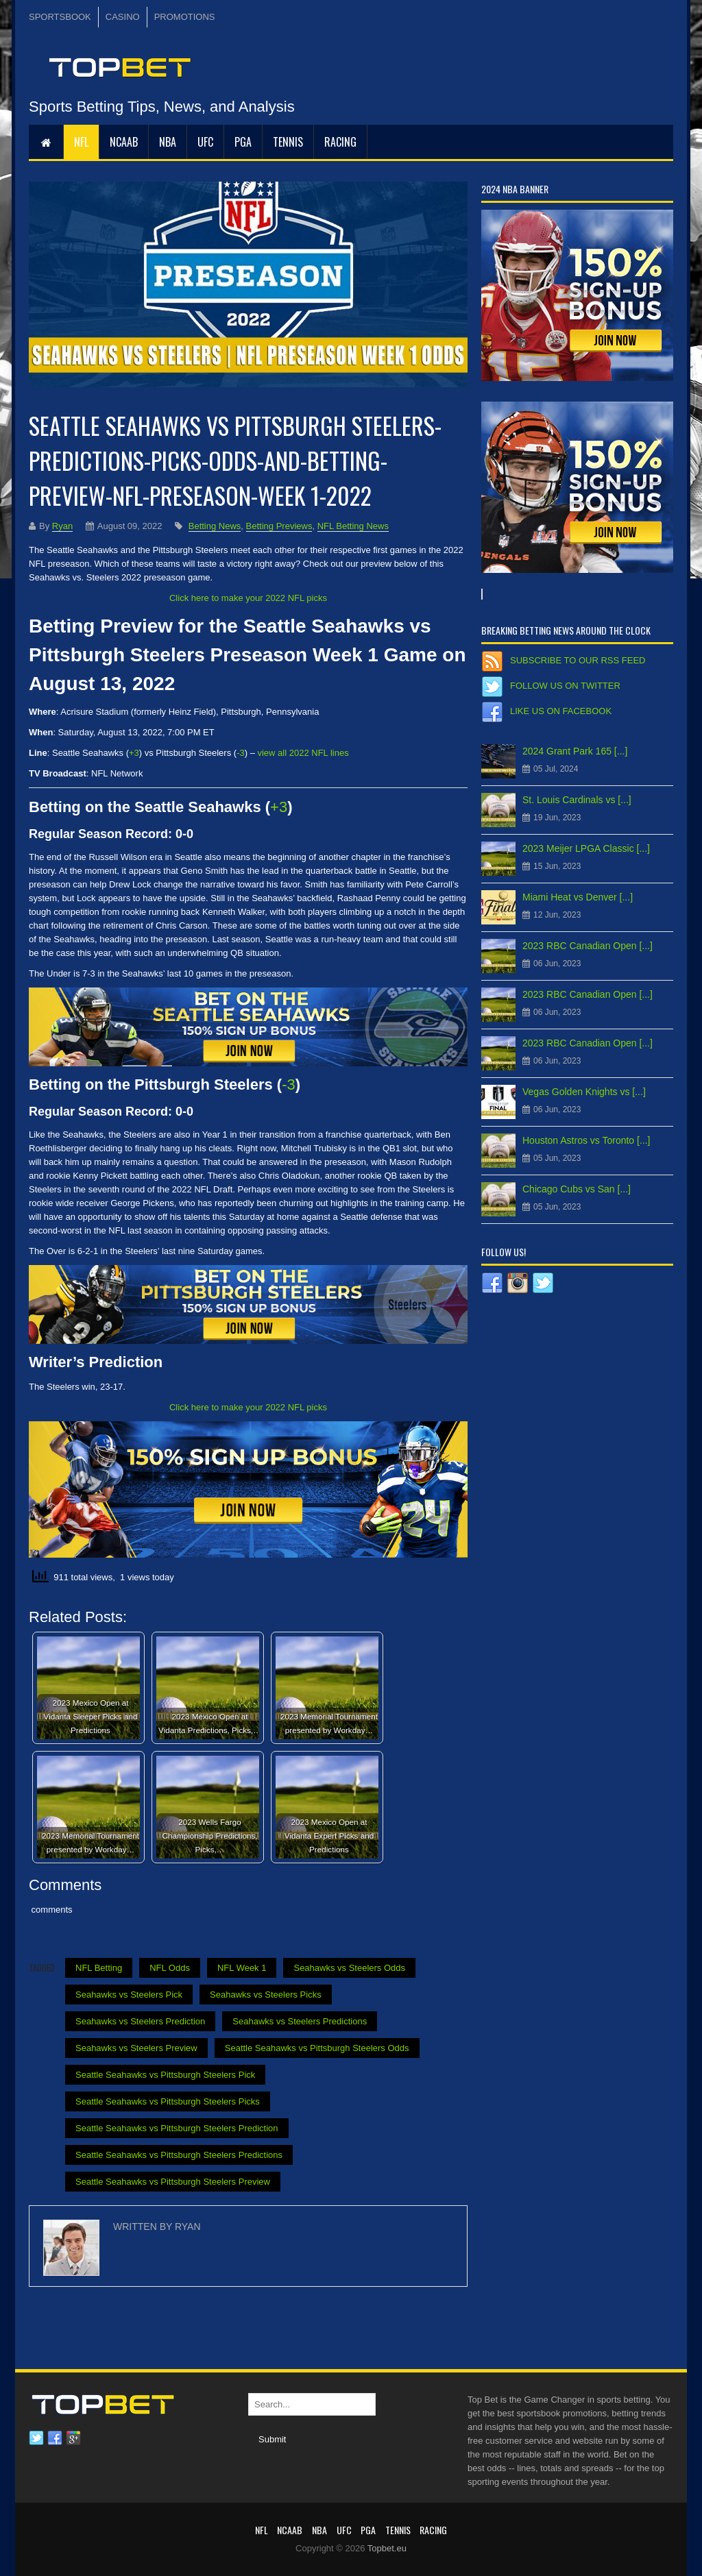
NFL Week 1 (242, 1968)
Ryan (62, 526)
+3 (134, 753)
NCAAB (124, 142)
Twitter (36, 2438)
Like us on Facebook (561, 711)
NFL (81, 142)
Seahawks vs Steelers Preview (136, 2048)
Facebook (54, 2438)
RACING (340, 142)
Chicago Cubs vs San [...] (576, 1188)
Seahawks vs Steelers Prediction (140, 2021)
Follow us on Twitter (565, 685)
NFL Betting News (353, 526)
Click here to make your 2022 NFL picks (248, 598)
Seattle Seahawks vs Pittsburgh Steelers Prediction (176, 2128)
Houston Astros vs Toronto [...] (586, 1140)
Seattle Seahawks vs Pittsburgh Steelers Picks (167, 2101)
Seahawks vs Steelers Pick (128, 1994)
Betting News (215, 526)
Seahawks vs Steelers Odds (349, 1968)
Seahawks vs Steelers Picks (266, 1994)
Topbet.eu (387, 2548)
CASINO (123, 17)
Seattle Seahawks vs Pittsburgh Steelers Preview (172, 2181)
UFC (205, 142)
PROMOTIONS (184, 17)
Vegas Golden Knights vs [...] (584, 1091)
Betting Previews (279, 526)
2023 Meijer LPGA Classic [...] (586, 848)
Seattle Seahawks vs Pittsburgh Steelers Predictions (178, 2155)
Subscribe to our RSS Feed (577, 660)
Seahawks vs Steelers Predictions (299, 2021)
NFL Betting (98, 1968)
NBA (167, 142)
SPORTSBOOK (60, 17)
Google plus (73, 2438)
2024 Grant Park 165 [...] (574, 751)
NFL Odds (169, 1968)
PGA (243, 142)
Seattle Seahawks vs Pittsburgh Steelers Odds (317, 2048)
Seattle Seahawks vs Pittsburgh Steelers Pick (165, 2075)
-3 (241, 753)
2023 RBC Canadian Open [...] (587, 945)
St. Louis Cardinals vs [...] (576, 799)
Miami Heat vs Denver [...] (577, 897)
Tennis (288, 142)
